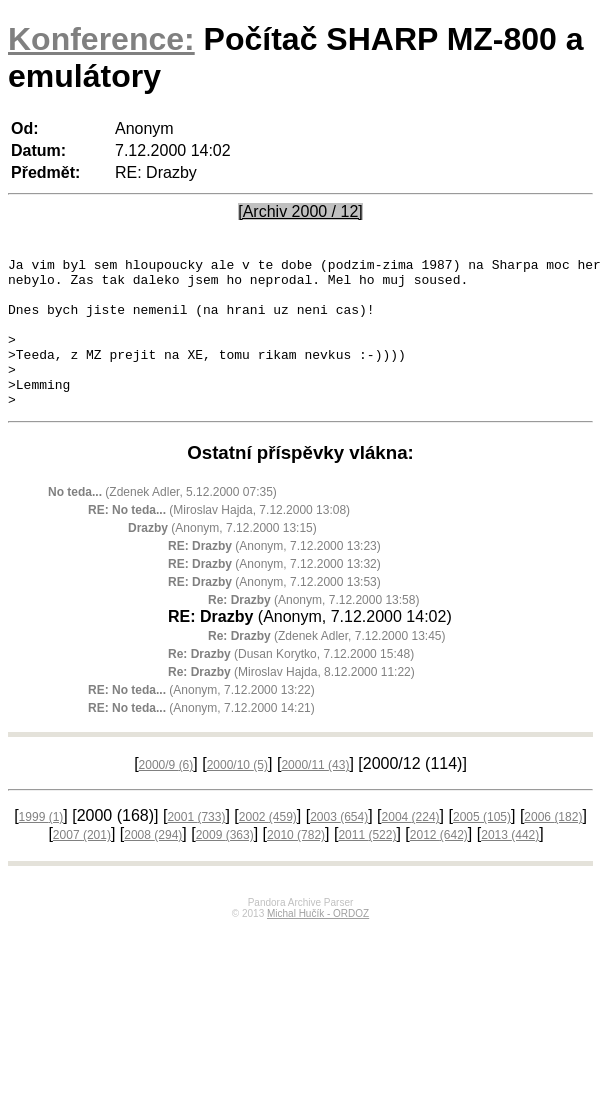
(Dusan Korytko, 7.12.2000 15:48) (291, 684)
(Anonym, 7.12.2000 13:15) (222, 558)
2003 (339, 847)
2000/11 (315, 795)
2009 (225, 865)
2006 (553, 847)
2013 (510, 865)
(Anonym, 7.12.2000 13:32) (274, 594)
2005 (482, 847)
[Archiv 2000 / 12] (300, 211)
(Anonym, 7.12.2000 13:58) (313, 630)
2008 (153, 865)
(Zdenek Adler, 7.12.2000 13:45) (326, 666)
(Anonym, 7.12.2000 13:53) (274, 612)
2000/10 (237, 795)
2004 (411, 847)
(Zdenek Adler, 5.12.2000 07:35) (162, 522)
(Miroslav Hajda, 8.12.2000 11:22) (291, 702)
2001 (196, 847)
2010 (296, 865)
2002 (268, 847)
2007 (82, 865)
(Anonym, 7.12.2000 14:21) (201, 738)
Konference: (101, 39)
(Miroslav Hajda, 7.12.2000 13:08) (219, 540)
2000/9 (166, 795)
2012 (439, 865)
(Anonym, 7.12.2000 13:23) (274, 576)
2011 (367, 865)
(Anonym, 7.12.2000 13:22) (201, 720)
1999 (41, 847)
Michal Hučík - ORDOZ (318, 943)
